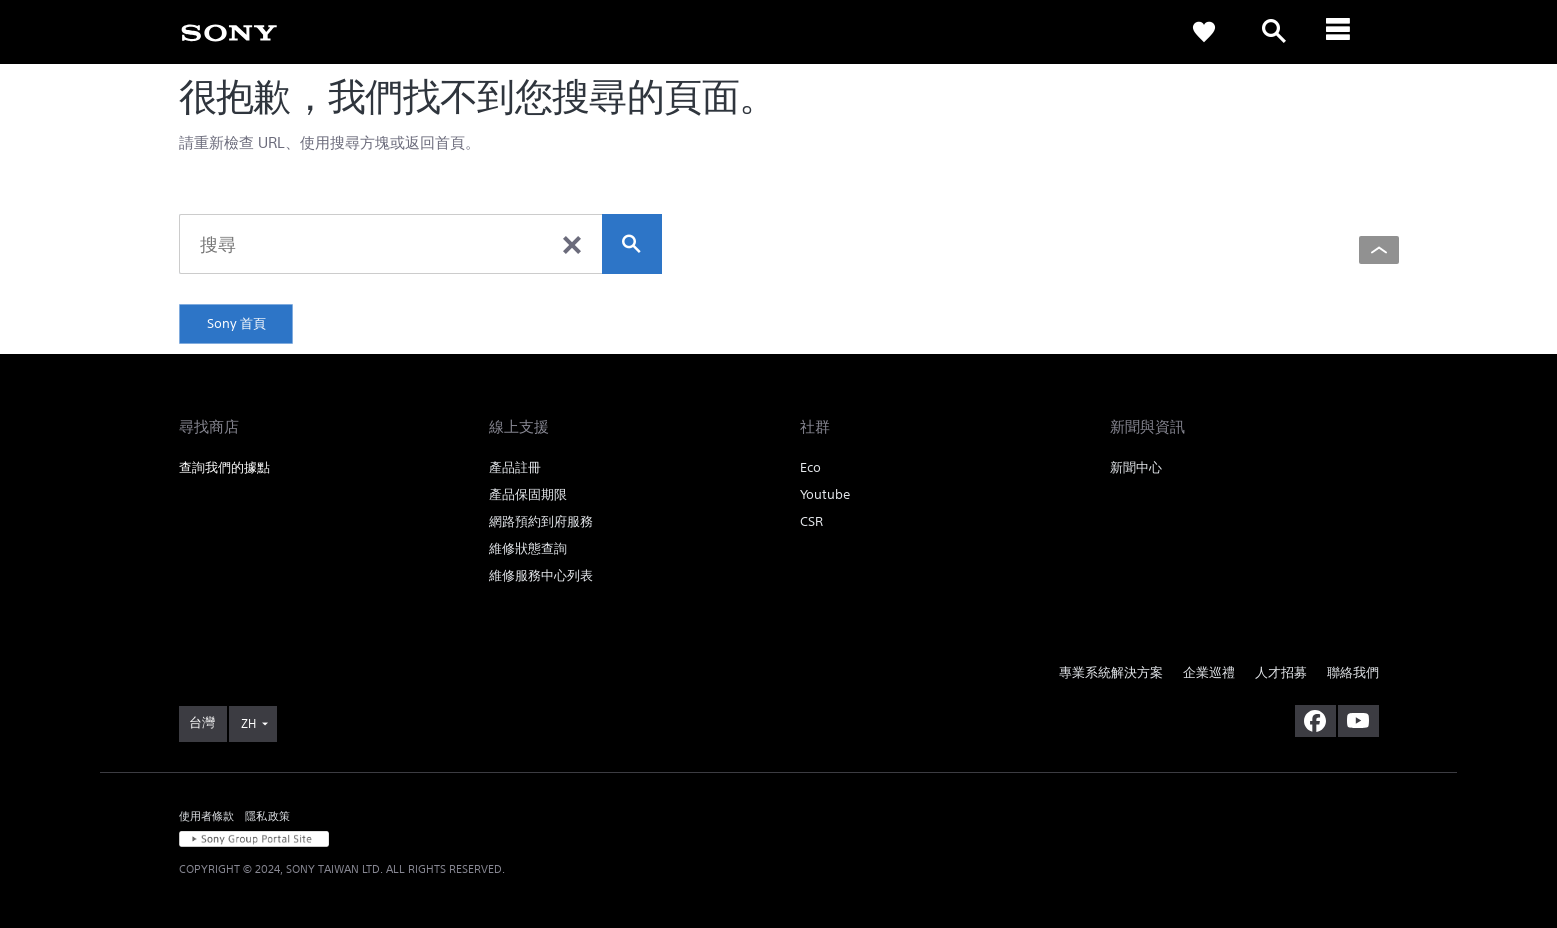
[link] (229, 31)
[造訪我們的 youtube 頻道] (1358, 721)
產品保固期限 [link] (528, 494)
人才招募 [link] (1281, 672)
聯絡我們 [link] (1353, 672)
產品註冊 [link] (515, 467)
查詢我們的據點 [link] (224, 467)
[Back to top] (1379, 250)
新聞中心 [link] (1136, 467)
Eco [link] (810, 467)
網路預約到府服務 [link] (541, 521)
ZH (248, 723)
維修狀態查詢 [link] (528, 548)
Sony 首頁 (236, 323)
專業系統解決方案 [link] (1111, 672)
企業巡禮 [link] (1209, 672)
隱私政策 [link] (267, 815)
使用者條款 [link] (207, 815)
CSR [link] (811, 521)
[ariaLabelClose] (1344, 32)
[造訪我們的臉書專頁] (1315, 721)
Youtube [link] (825, 494)
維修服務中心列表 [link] (541, 575)
